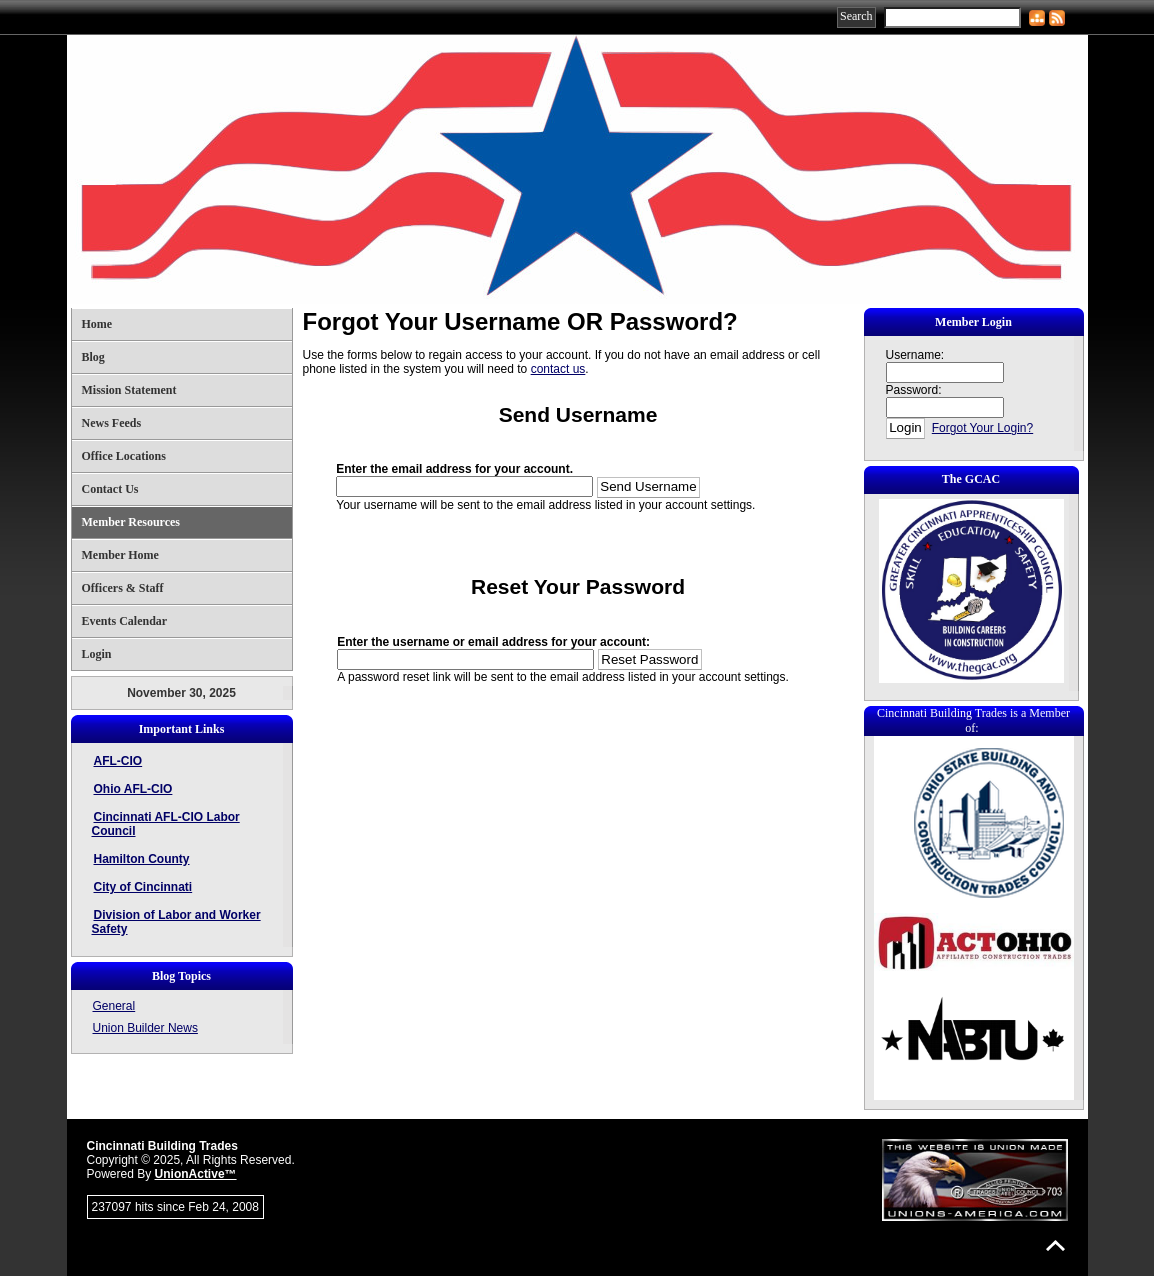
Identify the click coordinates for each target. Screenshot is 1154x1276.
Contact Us (110, 489)
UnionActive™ (196, 1174)
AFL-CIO (118, 761)
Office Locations (124, 456)
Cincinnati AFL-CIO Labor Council (166, 824)
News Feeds (112, 423)
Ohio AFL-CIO (133, 789)
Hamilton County (142, 859)
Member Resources (131, 522)
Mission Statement (129, 390)
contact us (558, 369)
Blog (93, 357)
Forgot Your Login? (982, 428)
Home (97, 324)
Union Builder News (145, 1028)
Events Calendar (125, 621)
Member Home (120, 555)
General (114, 1006)
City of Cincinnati (143, 887)
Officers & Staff (123, 588)
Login (97, 654)
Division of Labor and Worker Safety (176, 922)
